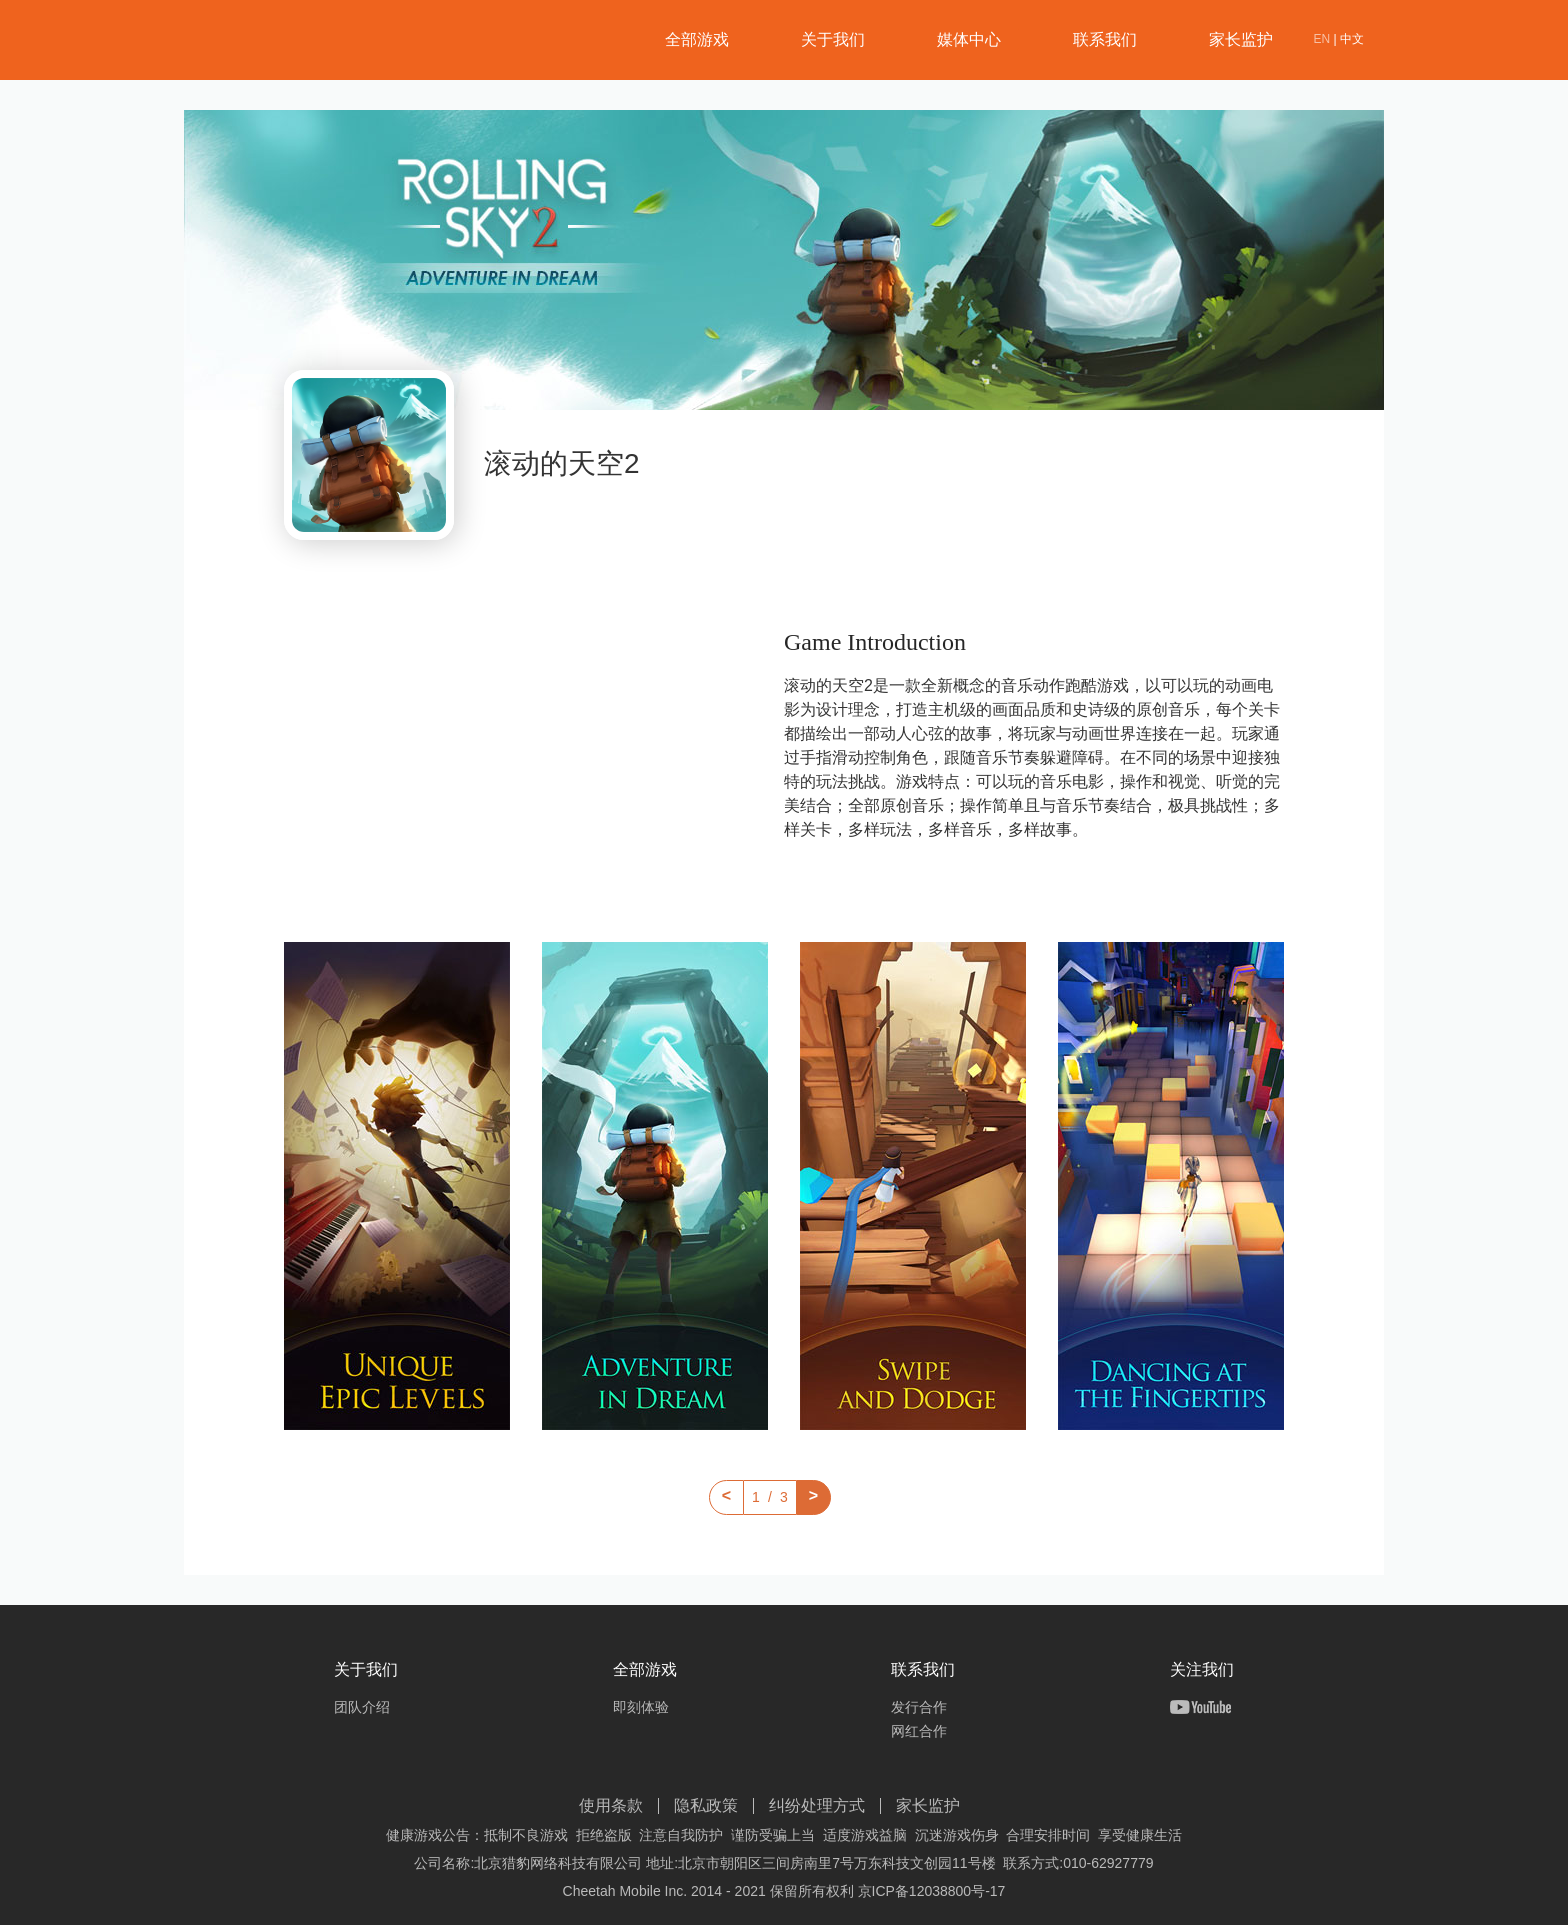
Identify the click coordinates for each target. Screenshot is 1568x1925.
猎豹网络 (294, 41)
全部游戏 (697, 39)
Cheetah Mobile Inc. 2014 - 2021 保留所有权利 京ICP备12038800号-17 (784, 1891)
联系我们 (1105, 39)
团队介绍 (362, 1707)
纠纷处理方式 (817, 1806)
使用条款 (611, 1806)
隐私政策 (706, 1806)
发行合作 (919, 1707)
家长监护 (1241, 39)
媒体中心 (969, 39)
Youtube (1200, 1707)
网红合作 (919, 1731)
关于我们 (833, 39)
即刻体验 (641, 1707)
